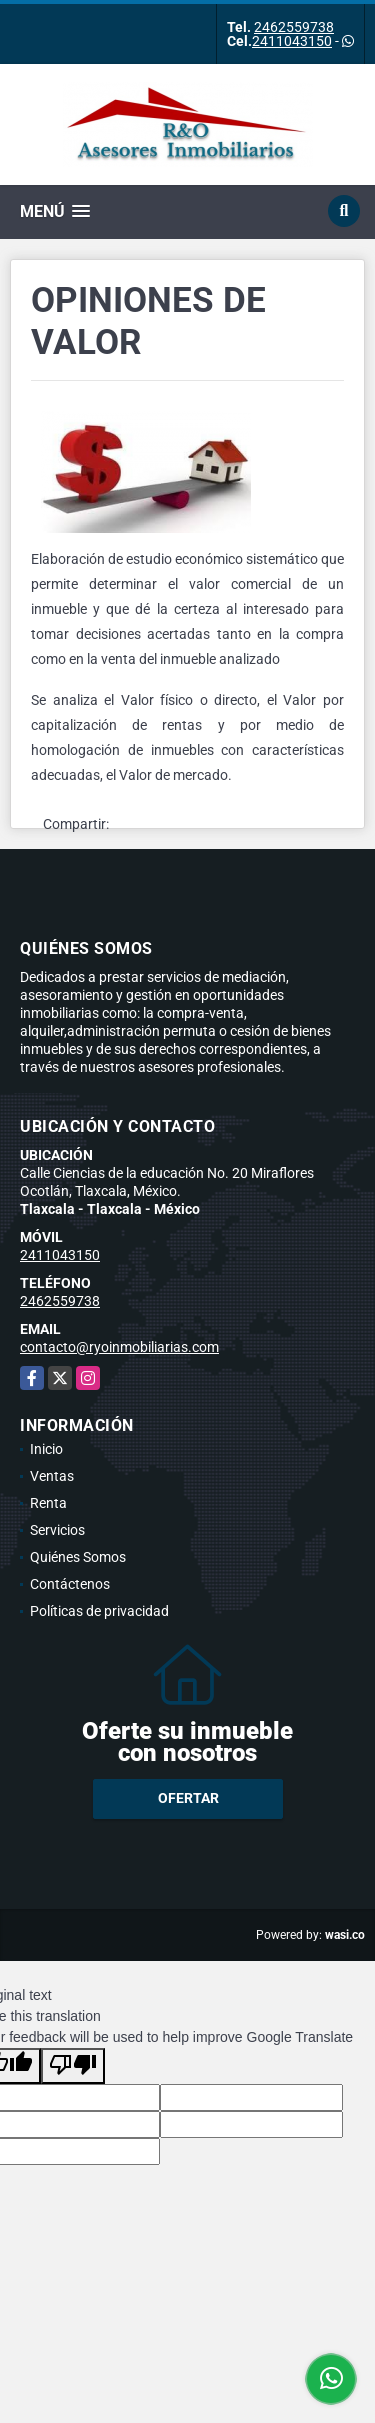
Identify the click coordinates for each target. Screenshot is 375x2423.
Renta (48, 1503)
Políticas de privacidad (99, 1611)
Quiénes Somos (78, 1557)
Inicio (46, 1449)
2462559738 (294, 27)
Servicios (57, 1530)
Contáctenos (70, 1584)
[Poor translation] (73, 2066)
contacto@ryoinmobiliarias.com (119, 1347)
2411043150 (292, 41)
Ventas (52, 1476)
